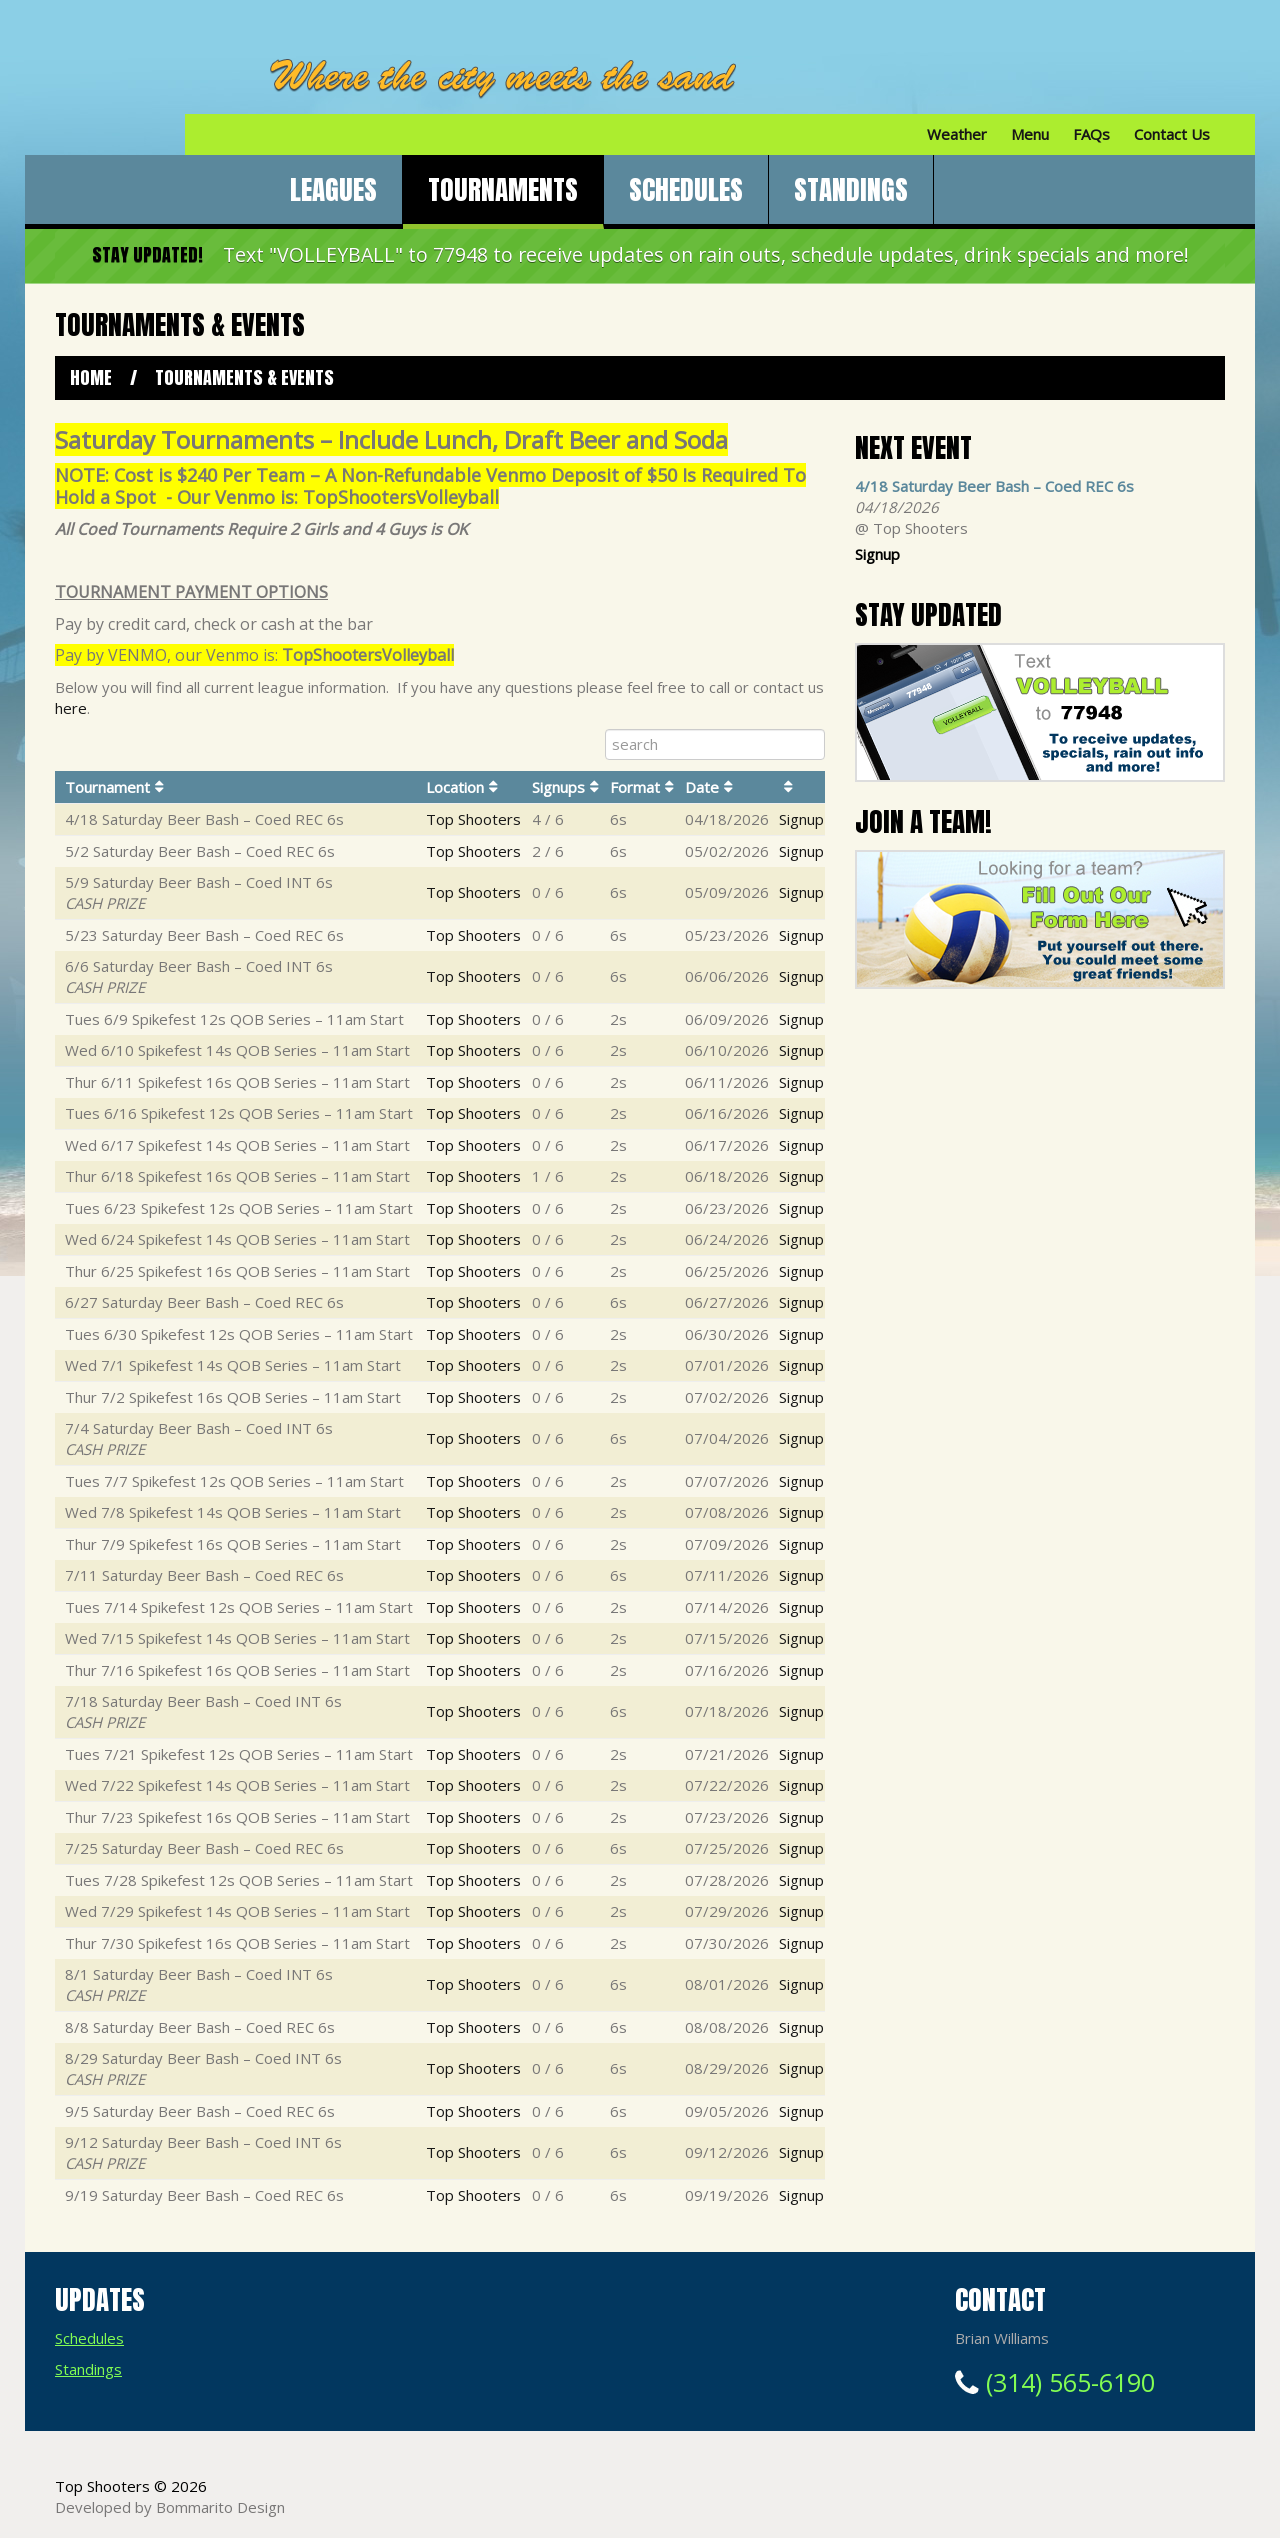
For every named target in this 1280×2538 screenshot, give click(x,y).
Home (91, 377)
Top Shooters (473, 819)
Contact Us (1172, 134)
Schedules (686, 189)
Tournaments (503, 189)
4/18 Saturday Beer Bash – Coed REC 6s (994, 486)
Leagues (333, 189)
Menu (1030, 134)
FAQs (1091, 134)
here (71, 708)
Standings (851, 189)
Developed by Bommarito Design (170, 2507)
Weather (957, 134)
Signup (801, 819)
